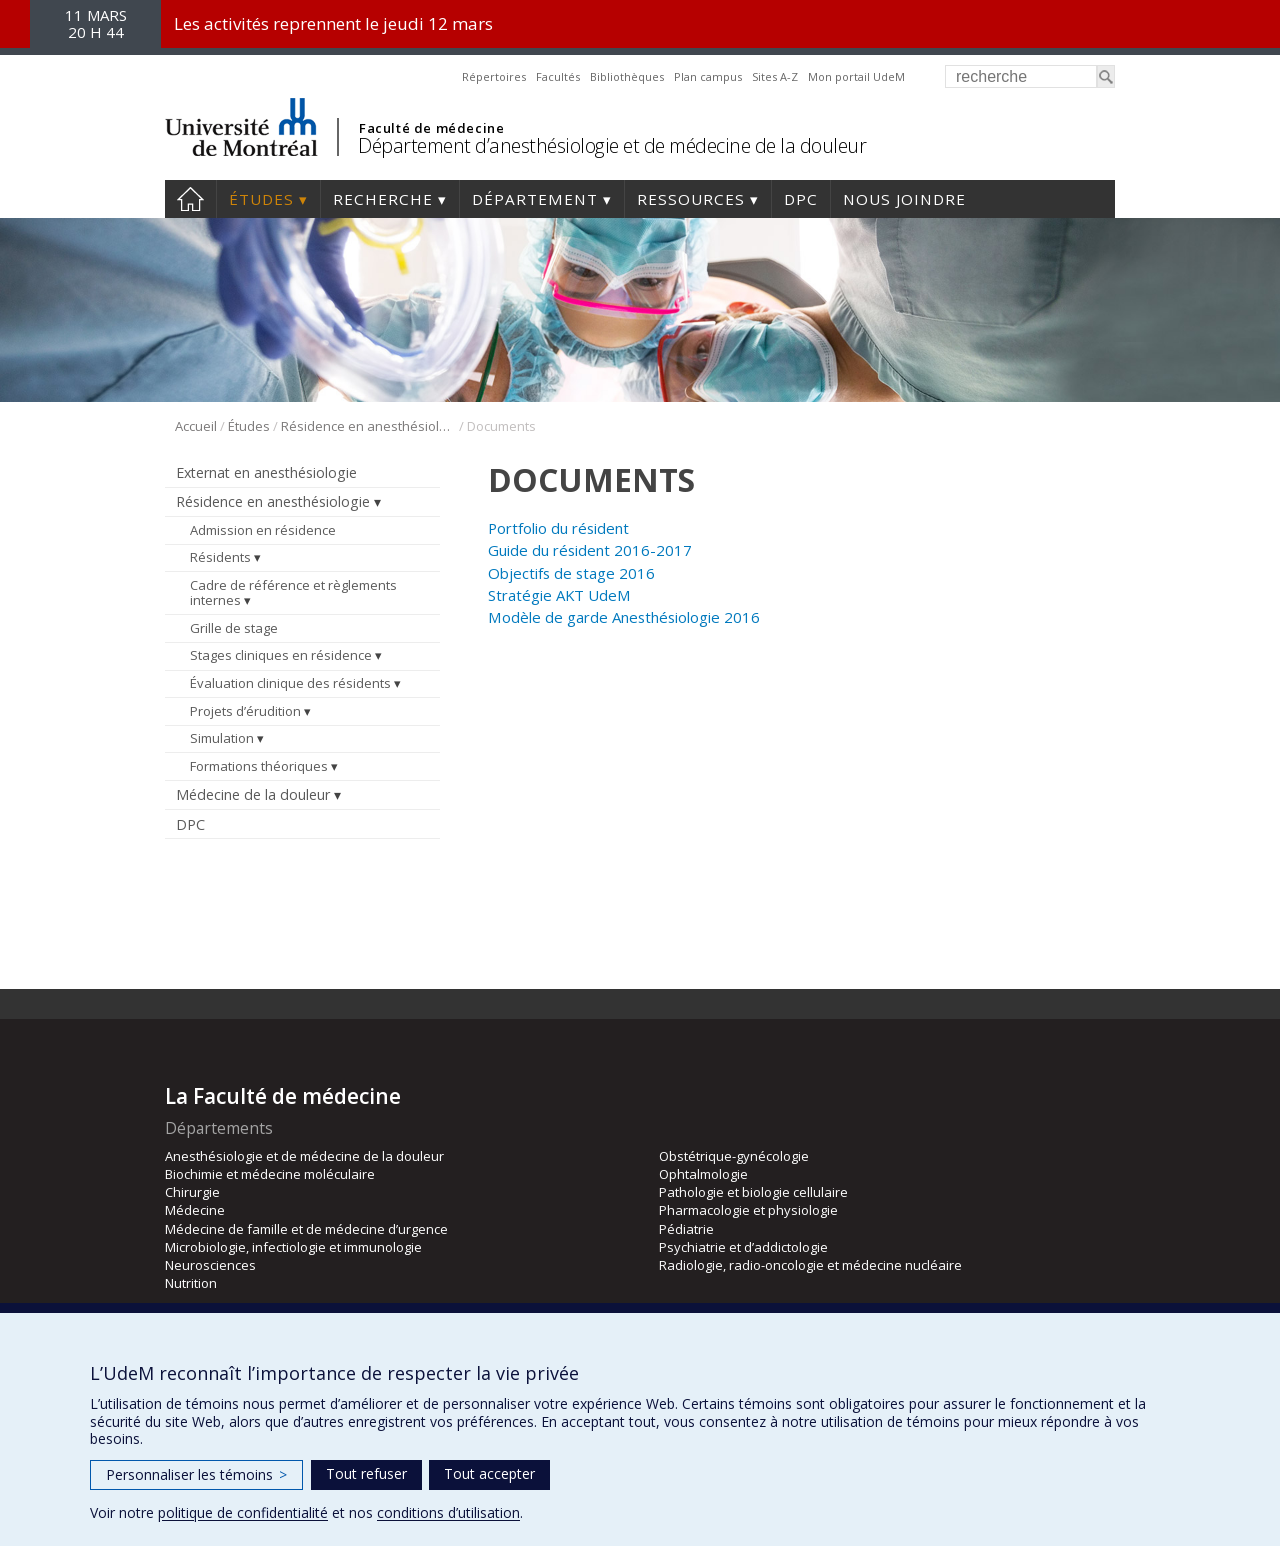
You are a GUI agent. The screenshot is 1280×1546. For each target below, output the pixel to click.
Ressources (691, 199)
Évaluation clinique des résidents (290, 683)
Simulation (222, 738)
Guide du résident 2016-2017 (590, 550)
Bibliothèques (627, 76)
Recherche (383, 199)
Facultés (558, 76)
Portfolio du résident (558, 528)
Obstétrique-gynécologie (734, 1156)
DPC (801, 199)
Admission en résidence (263, 530)
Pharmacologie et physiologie (748, 1210)
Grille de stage (234, 628)
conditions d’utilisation (448, 1512)
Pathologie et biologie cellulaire (753, 1192)
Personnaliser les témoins (196, 1474)
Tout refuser (366, 1473)
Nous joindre (904, 199)
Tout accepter (489, 1473)
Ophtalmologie (703, 1174)
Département (535, 199)
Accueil (190, 199)
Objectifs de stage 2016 (571, 573)
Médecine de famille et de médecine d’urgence (306, 1229)
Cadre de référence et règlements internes (293, 593)
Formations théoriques (259, 766)
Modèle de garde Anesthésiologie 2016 (624, 617)
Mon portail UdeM (856, 76)
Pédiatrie (686, 1229)
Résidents (220, 557)
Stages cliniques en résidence (281, 655)
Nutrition (191, 1283)
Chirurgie (192, 1192)
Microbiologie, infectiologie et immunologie (293, 1247)
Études (261, 199)
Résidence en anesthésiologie (368, 426)
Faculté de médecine (431, 128)
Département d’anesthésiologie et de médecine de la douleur (612, 145)
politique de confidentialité (243, 1512)
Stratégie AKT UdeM (559, 595)
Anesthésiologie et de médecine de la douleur (304, 1156)
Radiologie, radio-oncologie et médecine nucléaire (810, 1265)
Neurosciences (210, 1265)
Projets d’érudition (245, 711)
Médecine (195, 1210)
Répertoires (494, 76)
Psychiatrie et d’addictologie (743, 1247)
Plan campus (708, 76)
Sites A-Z (775, 76)
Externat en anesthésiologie (266, 472)
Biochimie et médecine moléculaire (270, 1174)
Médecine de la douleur (253, 794)
